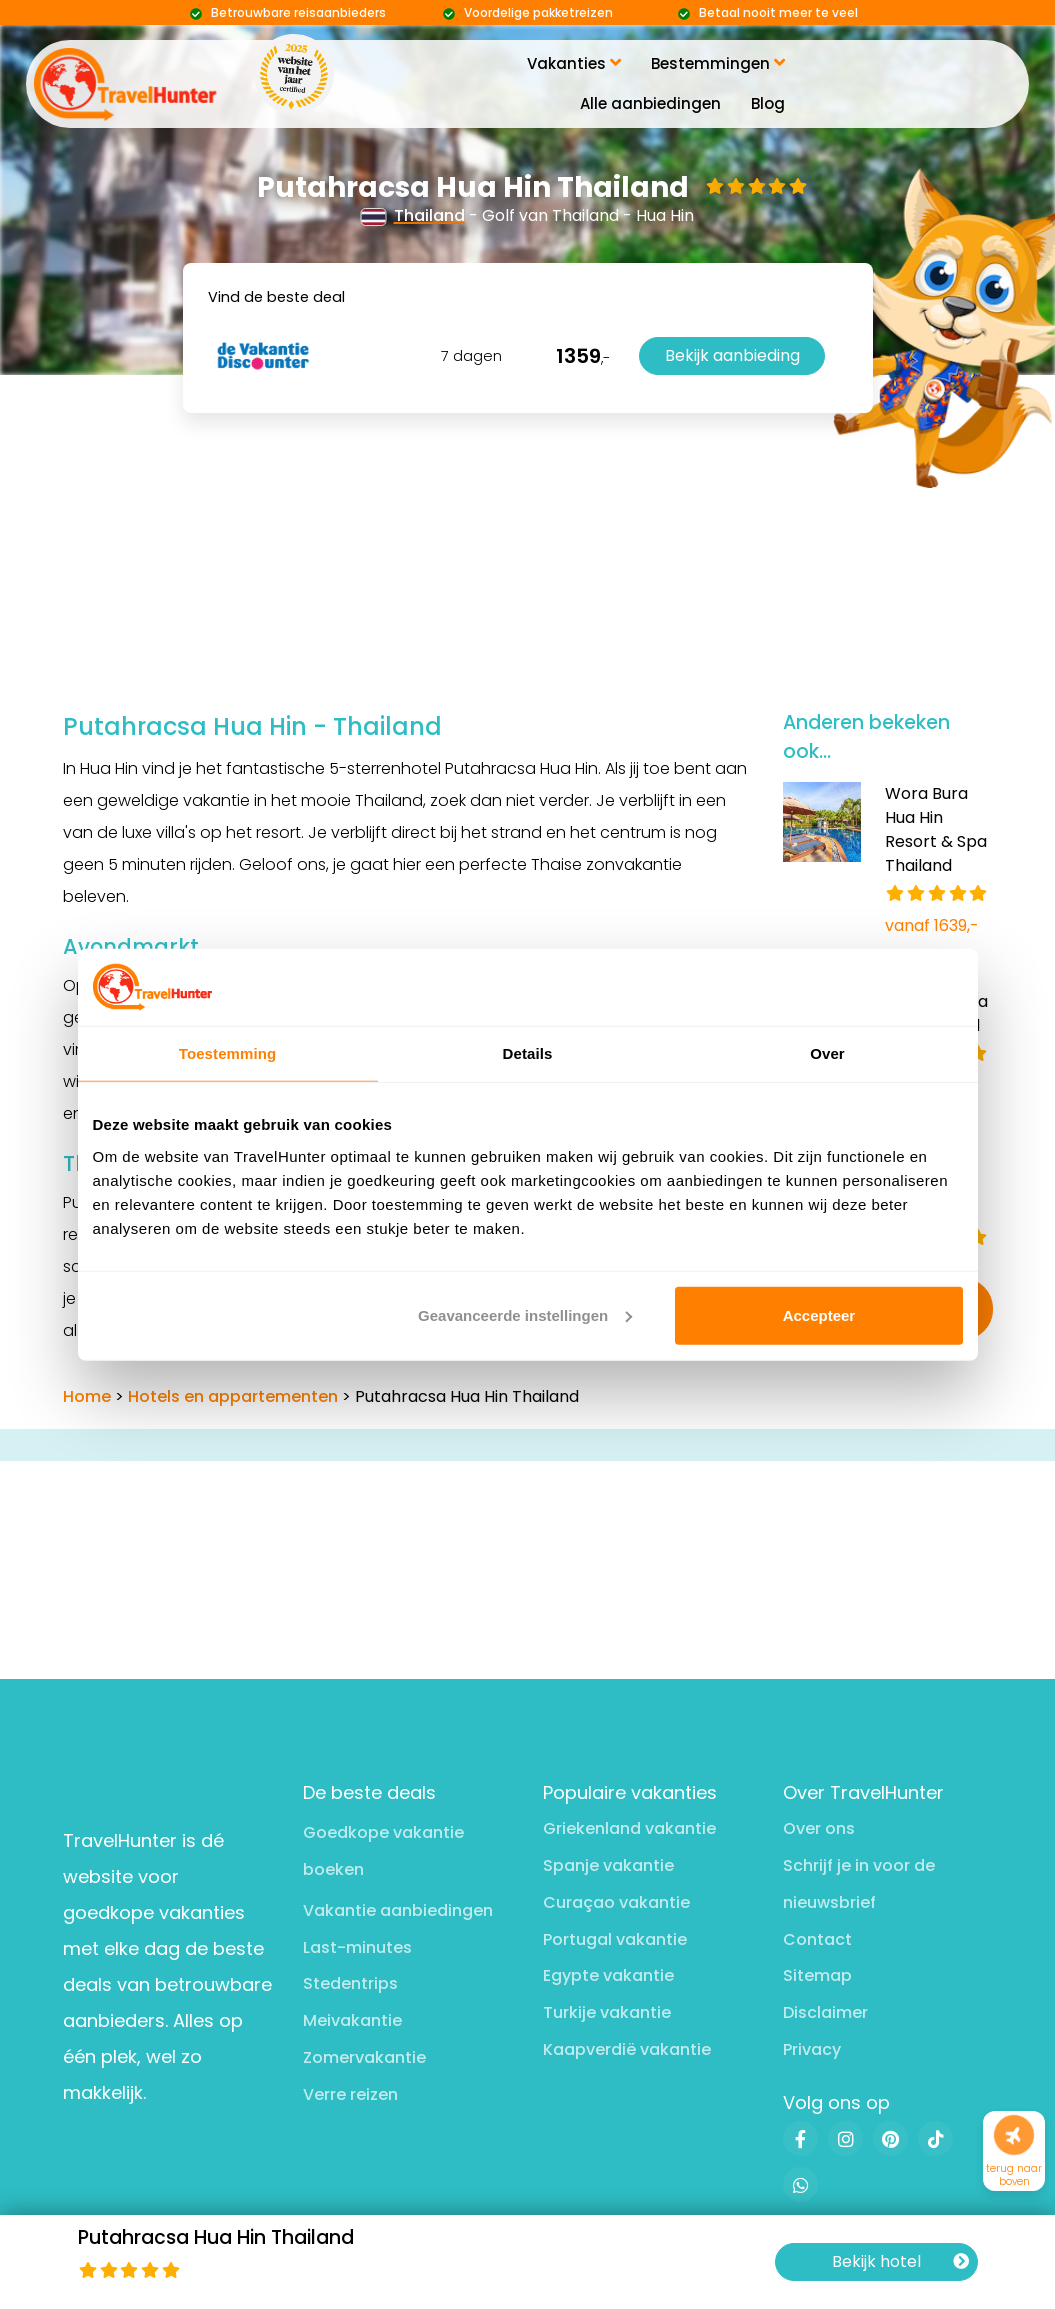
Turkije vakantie (607, 2012)
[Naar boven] (1014, 2135)
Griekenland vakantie (629, 1828)
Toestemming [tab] (228, 1053)
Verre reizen (350, 2094)
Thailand (413, 215)
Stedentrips (350, 1983)
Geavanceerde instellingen (525, 1315)
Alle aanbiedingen (650, 103)
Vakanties (574, 63)
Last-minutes (357, 1947)
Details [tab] (528, 1053)
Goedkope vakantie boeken (383, 1851)
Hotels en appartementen (233, 1396)
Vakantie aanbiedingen (398, 1910)
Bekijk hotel (901, 2262)
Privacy (812, 2049)
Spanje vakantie (608, 1865)
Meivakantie (352, 2020)
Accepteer (819, 1315)
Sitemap (817, 1975)
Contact (817, 1939)
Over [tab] (827, 1053)
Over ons (819, 1828)
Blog (768, 103)
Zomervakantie (364, 2057)
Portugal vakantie (615, 1939)
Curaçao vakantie (616, 1902)
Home (87, 1396)
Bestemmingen (718, 63)
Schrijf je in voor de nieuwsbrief (859, 1884)
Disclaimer (825, 2012)
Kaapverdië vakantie (627, 2049)
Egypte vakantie (608, 1975)
